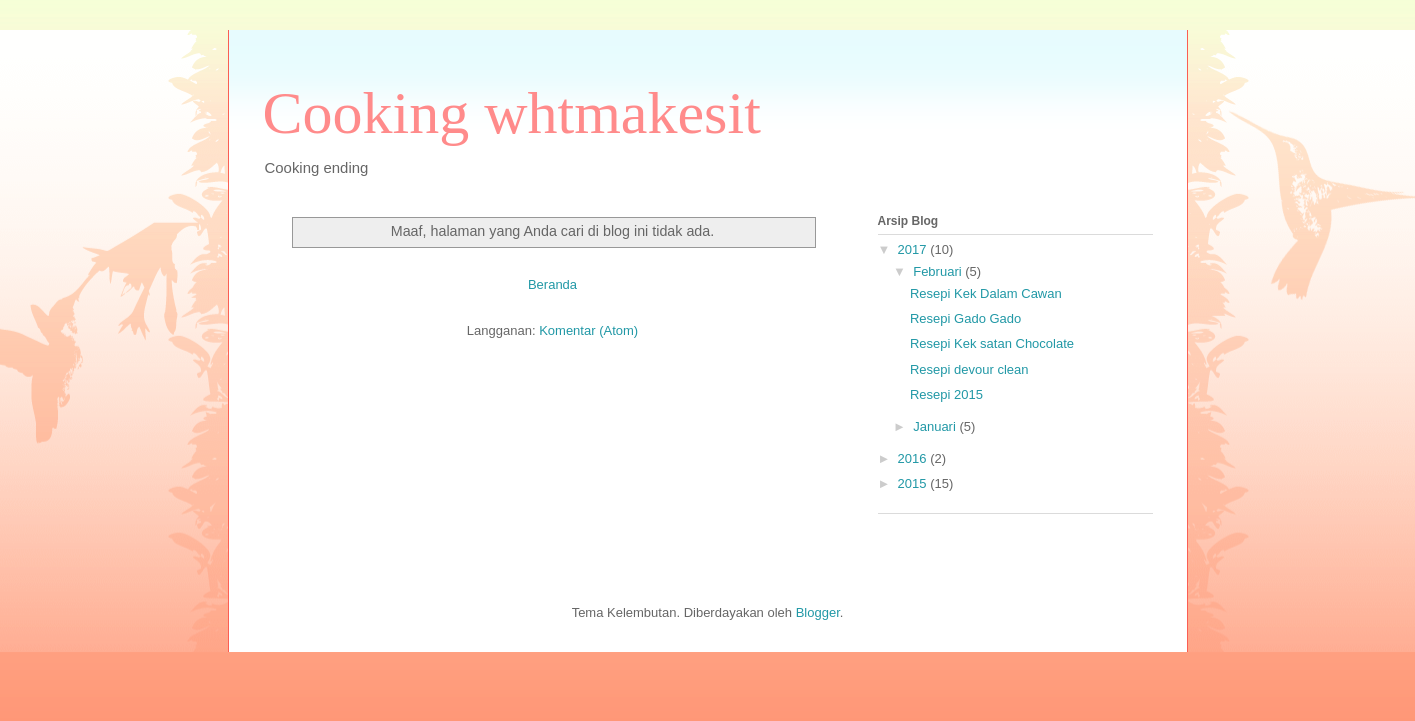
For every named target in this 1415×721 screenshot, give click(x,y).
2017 (914, 249)
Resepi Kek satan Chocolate (992, 343)
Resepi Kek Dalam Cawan (986, 293)
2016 (914, 458)
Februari (939, 271)
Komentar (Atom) (588, 330)
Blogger (818, 612)
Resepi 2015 (946, 394)
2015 (914, 483)
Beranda (552, 284)
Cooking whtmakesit (512, 113)
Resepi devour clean (969, 369)
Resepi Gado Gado (965, 318)
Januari (936, 426)
